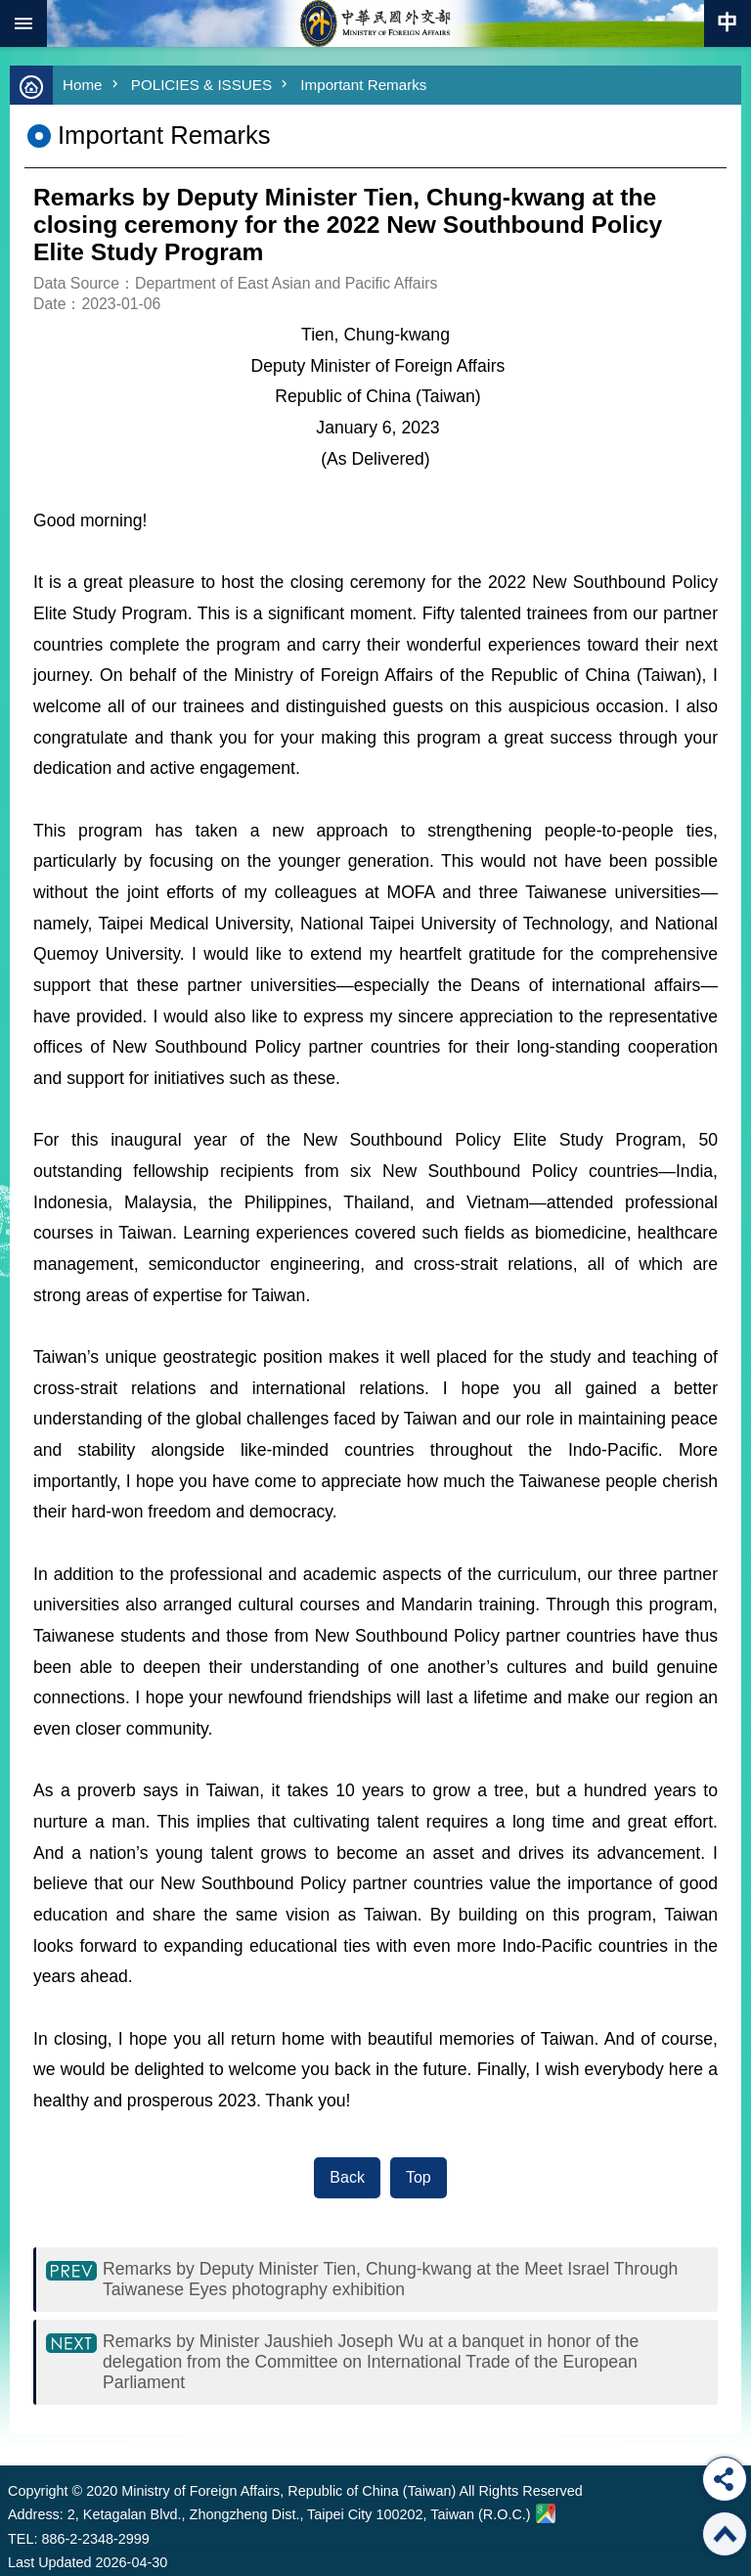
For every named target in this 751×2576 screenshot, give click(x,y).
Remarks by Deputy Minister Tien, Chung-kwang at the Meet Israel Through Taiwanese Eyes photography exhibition (390, 2279)
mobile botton (23, 23)
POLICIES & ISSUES (201, 84)
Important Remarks (363, 84)
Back (347, 2177)
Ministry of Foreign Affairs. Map (545, 2513)
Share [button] (724, 2479)
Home (83, 84)
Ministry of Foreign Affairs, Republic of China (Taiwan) (375, 23)
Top (418, 2177)
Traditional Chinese (727, 23)
